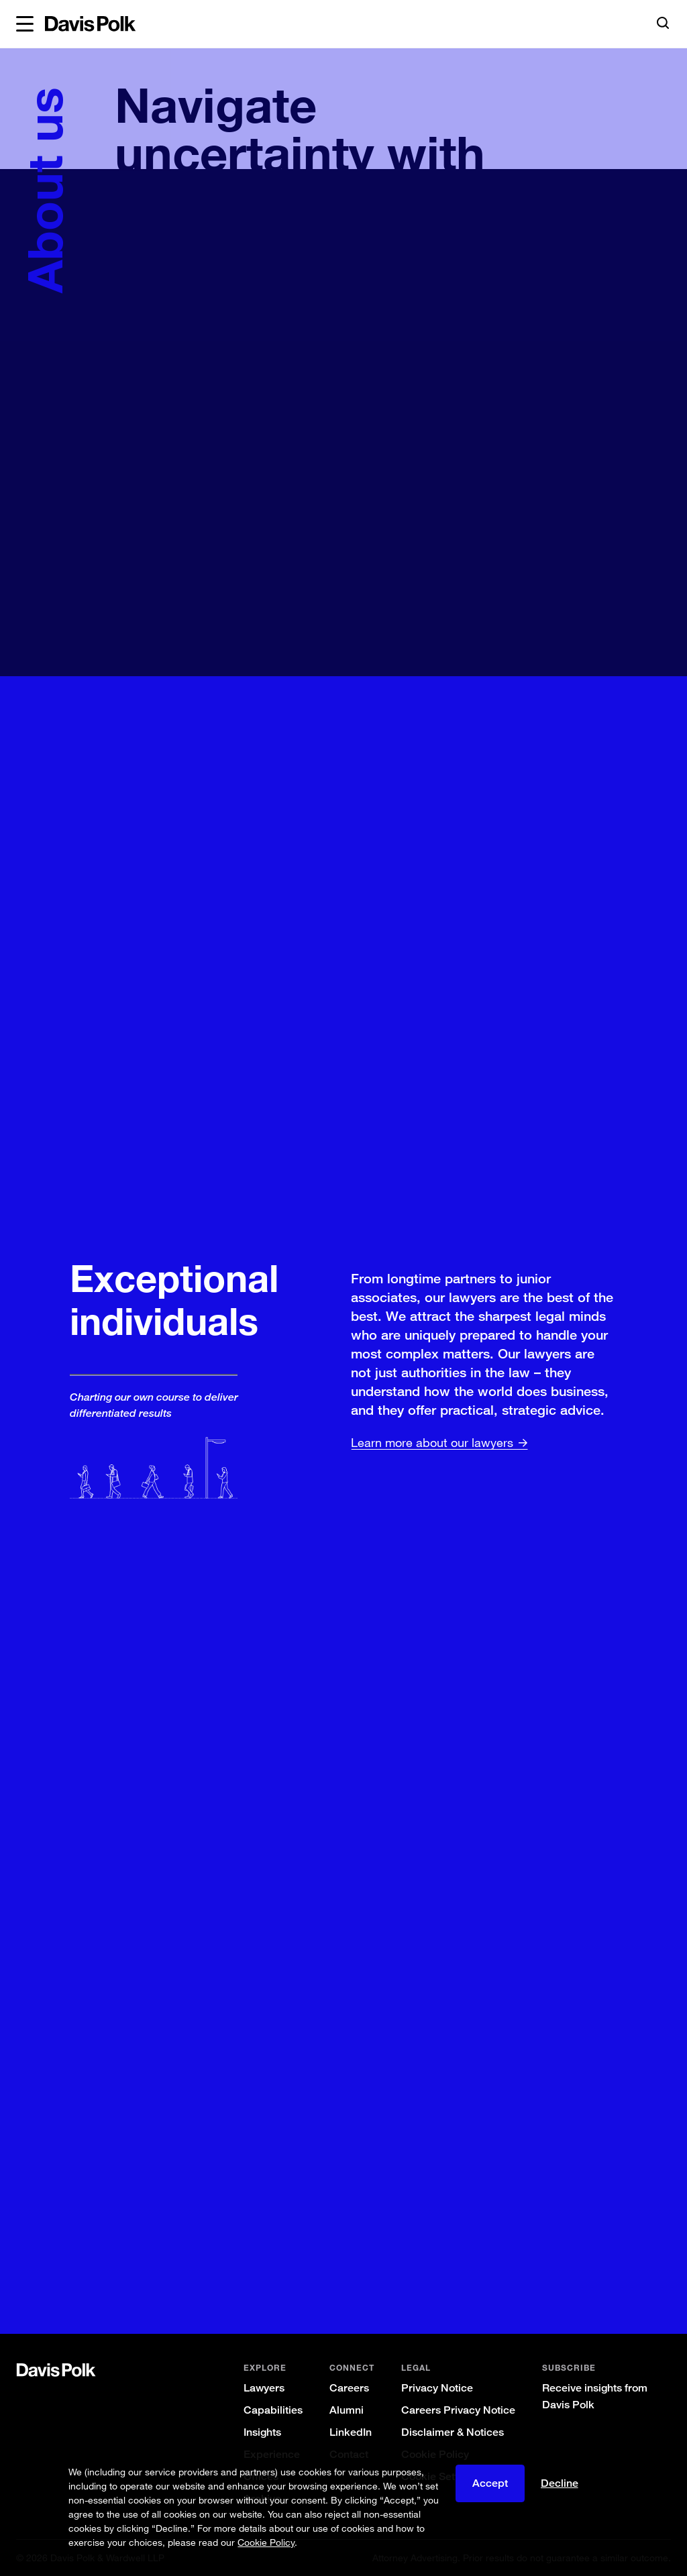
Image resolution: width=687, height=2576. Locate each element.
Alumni (346, 2410)
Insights (262, 2432)
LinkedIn (350, 2432)
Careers (349, 2387)
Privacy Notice (437, 2387)
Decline (559, 2483)
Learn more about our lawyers (430, 1442)
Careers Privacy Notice (458, 2410)
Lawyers (264, 2387)
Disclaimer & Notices (452, 2432)
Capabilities (273, 2410)
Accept (490, 2483)
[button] (25, 24)
